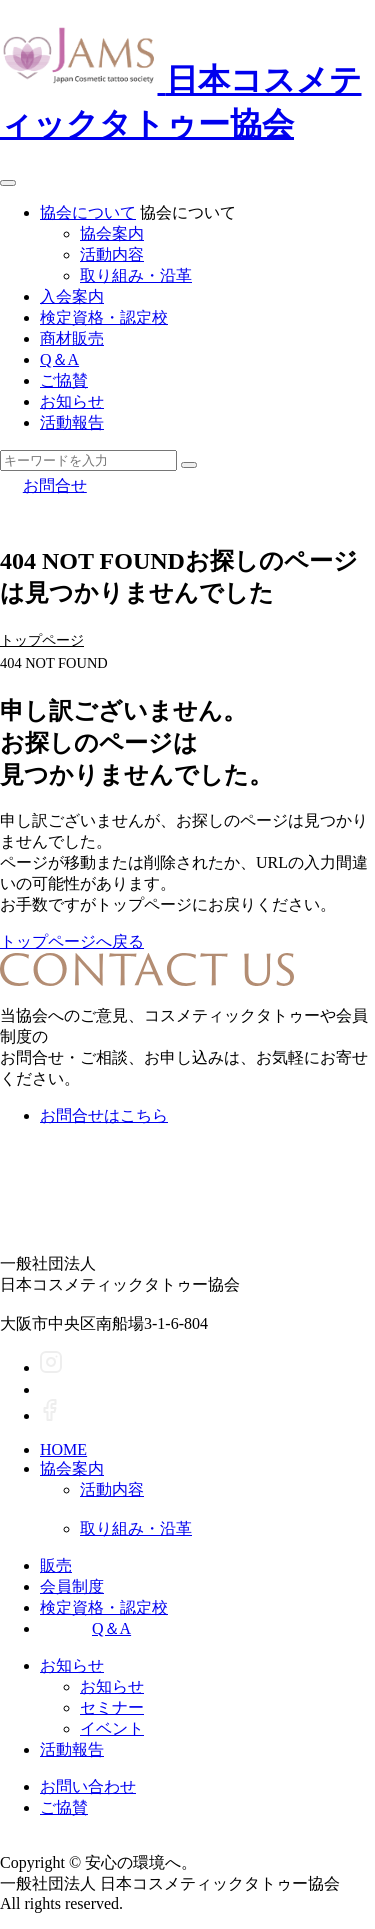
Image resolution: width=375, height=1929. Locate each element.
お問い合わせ (88, 1786)
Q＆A (59, 359)
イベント (112, 1728)
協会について (88, 212)
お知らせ (72, 401)
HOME (63, 1449)
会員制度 (72, 1586)
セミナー (112, 1707)
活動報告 (72, 422)
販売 (56, 1565)
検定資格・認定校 (104, 317)
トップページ (42, 640)
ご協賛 (64, 380)
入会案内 (72, 296)
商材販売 (72, 338)
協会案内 (112, 233)
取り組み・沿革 (136, 275)
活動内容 (112, 254)
